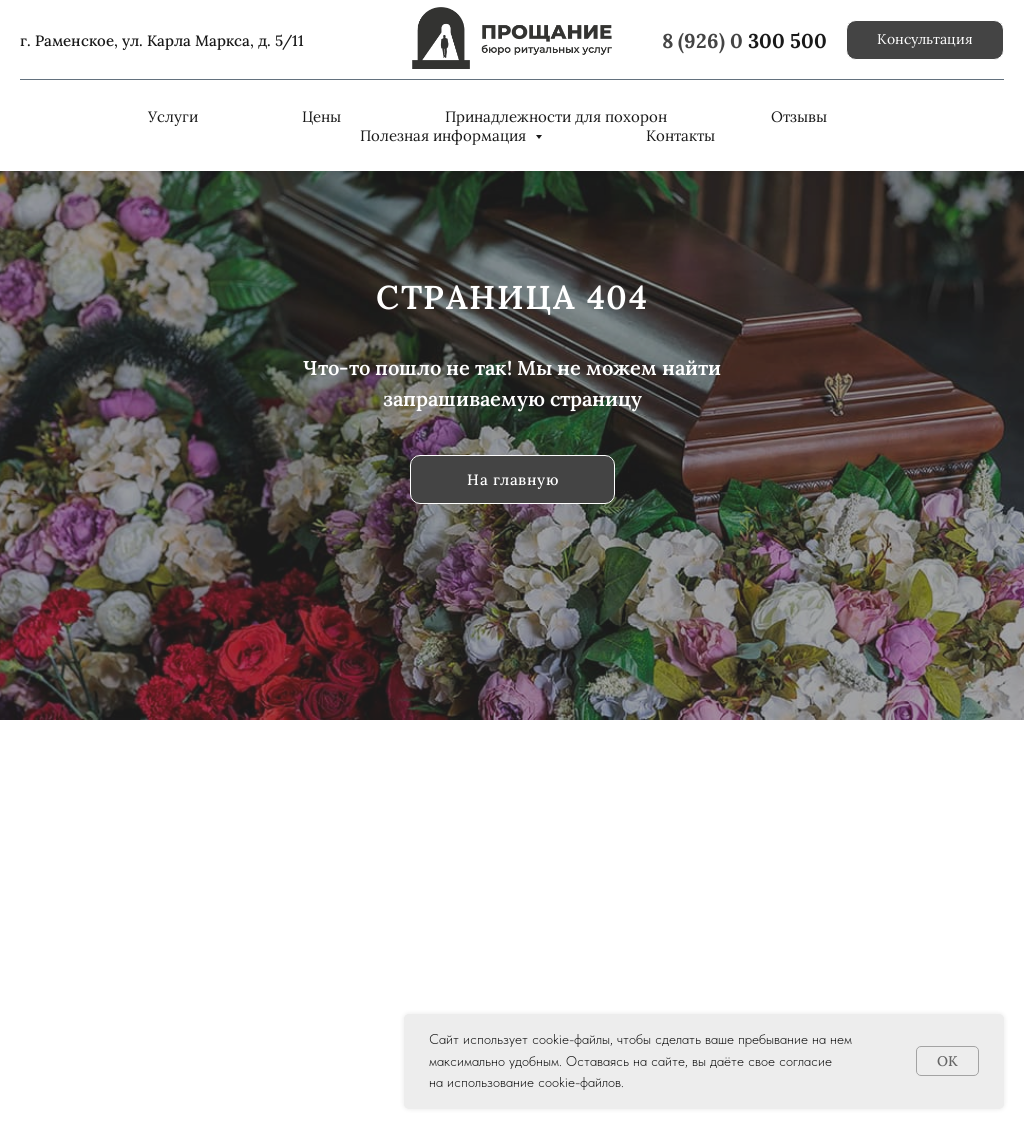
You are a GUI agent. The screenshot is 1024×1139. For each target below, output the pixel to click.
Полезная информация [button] (445, 135)
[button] (925, 40)
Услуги (173, 116)
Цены (321, 116)
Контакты (680, 135)
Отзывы (799, 116)
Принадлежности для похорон (556, 116)
